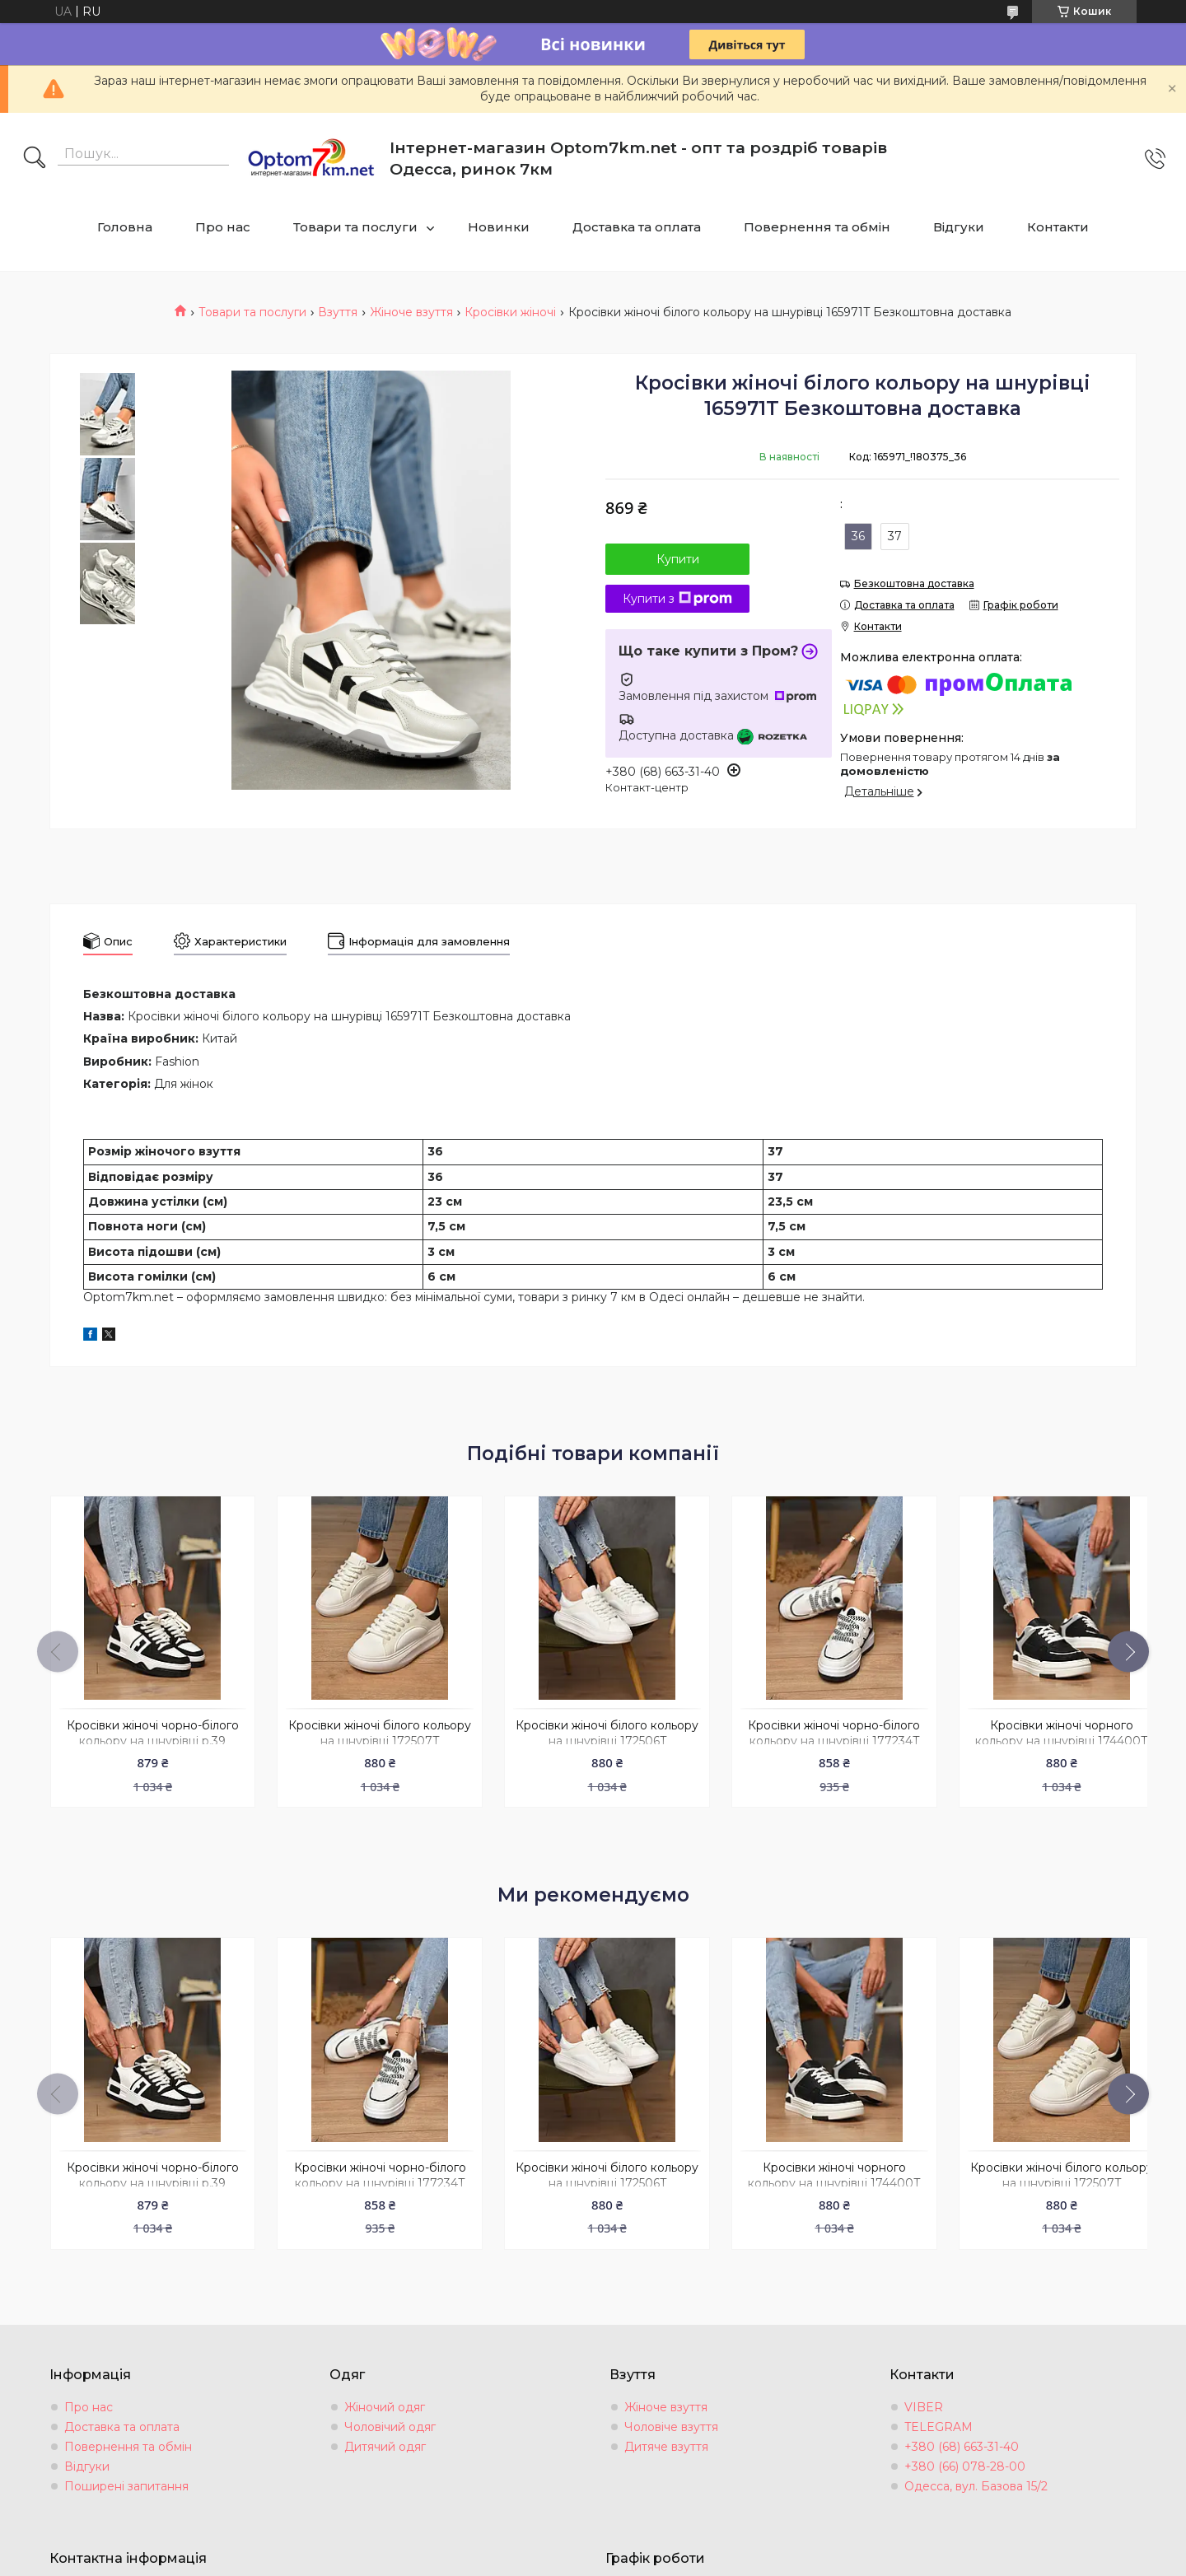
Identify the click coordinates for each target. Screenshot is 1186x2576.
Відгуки (958, 227)
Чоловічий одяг (390, 2416)
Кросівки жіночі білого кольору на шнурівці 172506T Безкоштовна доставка (592, 1736)
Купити (677, 559)
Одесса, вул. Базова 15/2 (976, 2475)
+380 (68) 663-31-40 (961, 2436)
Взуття (337, 312)
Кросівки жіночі (510, 312)
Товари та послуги (355, 227)
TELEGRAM (938, 2416)
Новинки (499, 227)
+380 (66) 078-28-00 (964, 2455)
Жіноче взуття (411, 312)
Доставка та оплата (636, 227)
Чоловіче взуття (671, 2416)
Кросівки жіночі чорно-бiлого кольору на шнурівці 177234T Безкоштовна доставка (814, 1736)
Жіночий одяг (384, 2396)
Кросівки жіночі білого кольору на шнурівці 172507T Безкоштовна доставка (371, 1736)
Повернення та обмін (817, 227)
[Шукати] (34, 159)
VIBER (923, 2396)
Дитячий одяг (385, 2436)
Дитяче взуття (666, 2436)
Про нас (222, 227)
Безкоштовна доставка (914, 583)
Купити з (677, 598)
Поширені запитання (126, 2475)
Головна (124, 227)
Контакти (1058, 227)
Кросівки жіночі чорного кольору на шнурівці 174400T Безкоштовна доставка (1036, 1736)
